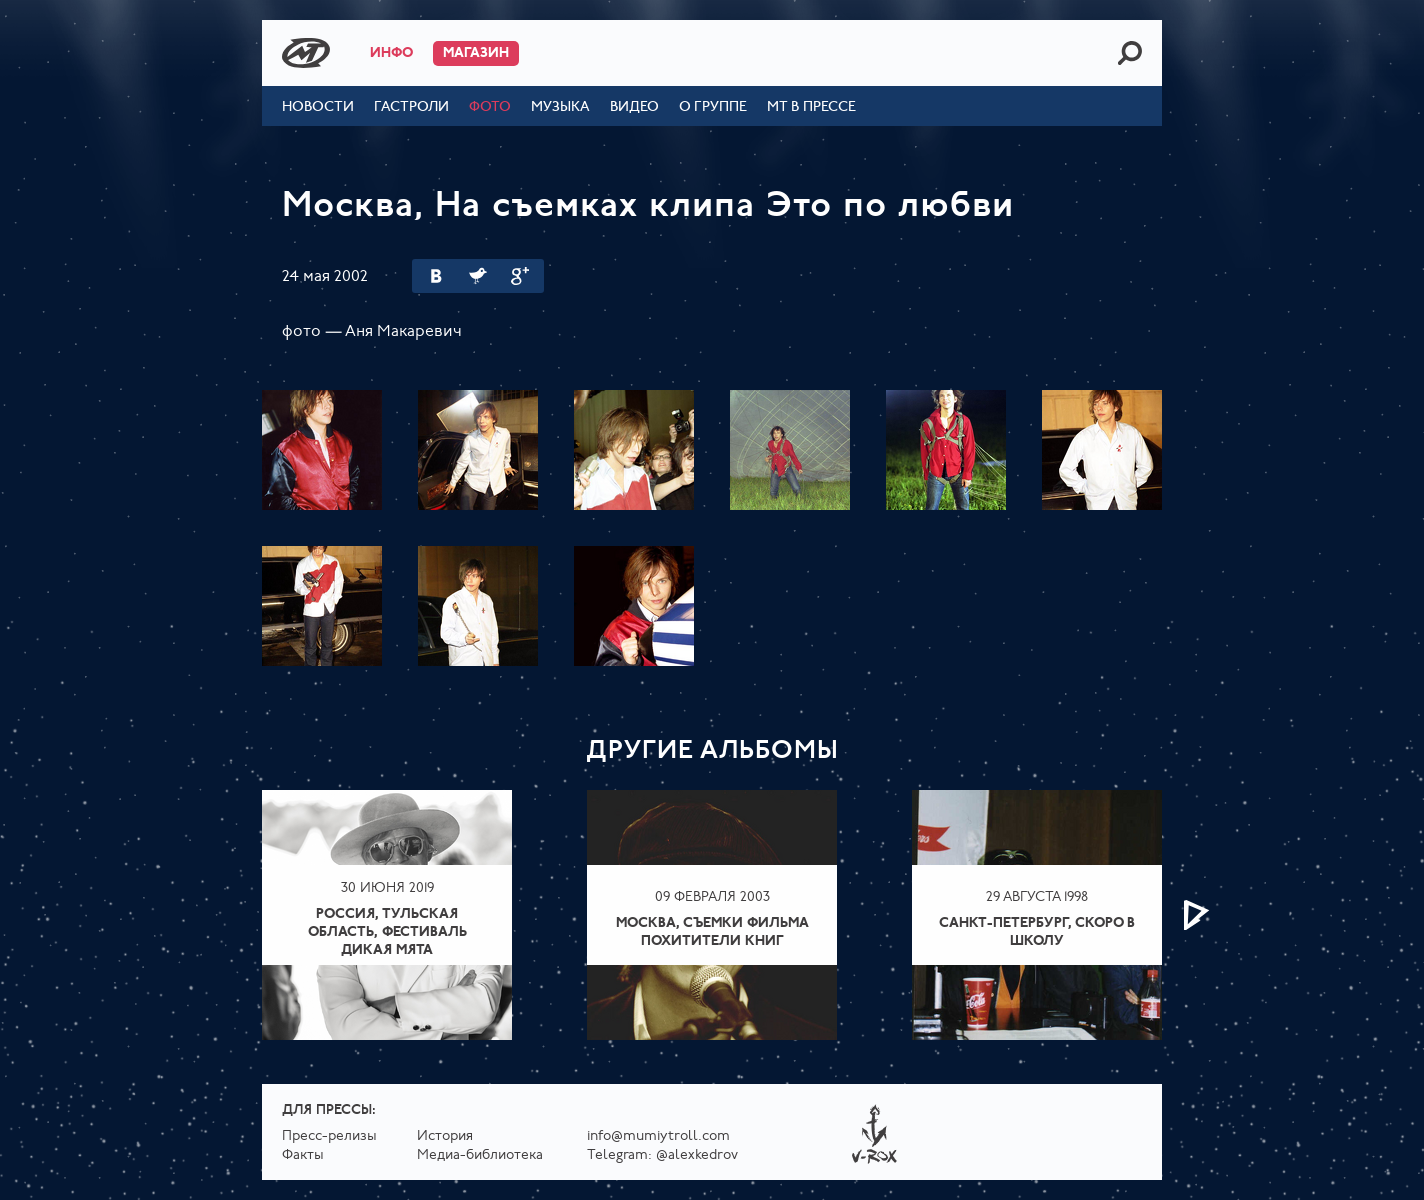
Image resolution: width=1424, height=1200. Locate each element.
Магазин (476, 53)
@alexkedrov (697, 1155)
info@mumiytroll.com (658, 1136)
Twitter (478, 276)
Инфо (391, 53)
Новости (318, 107)
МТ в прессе (811, 107)
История (445, 1136)
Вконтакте (436, 276)
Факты (303, 1155)
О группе (713, 107)
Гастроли (411, 107)
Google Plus (520, 276)
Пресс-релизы (329, 1136)
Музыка (560, 107)
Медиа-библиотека (480, 1155)
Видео (634, 107)
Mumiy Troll (306, 53)
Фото (490, 107)
